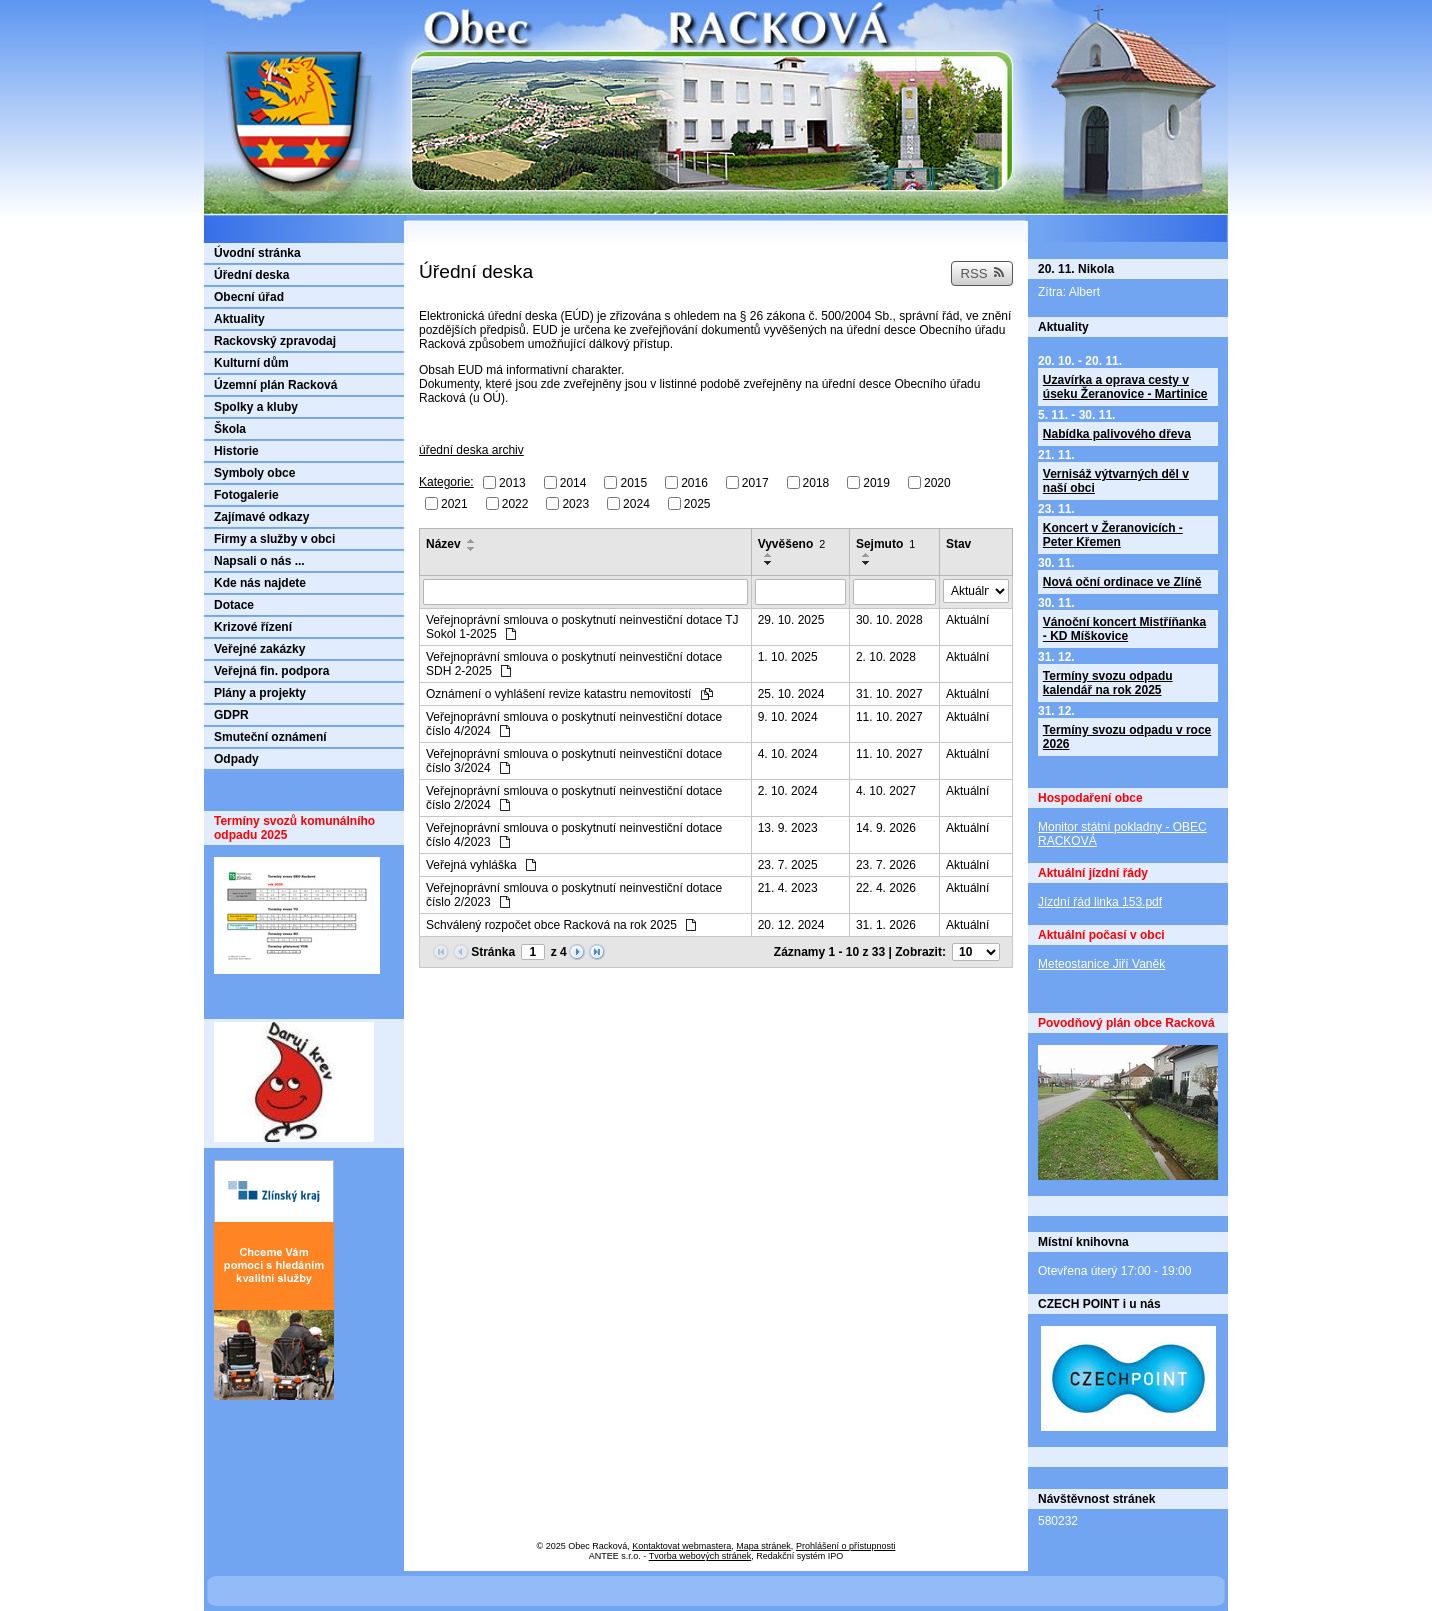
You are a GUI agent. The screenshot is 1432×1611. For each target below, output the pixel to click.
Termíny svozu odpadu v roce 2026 (1127, 737)
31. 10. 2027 (889, 694)
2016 (694, 483)
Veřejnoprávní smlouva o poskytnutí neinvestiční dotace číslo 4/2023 (574, 835)
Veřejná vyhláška (481, 865)
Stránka (493, 952)
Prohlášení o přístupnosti (846, 1546)
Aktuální (967, 620)
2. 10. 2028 (886, 657)
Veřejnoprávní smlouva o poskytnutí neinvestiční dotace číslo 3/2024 (574, 761)
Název (443, 544)
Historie (236, 451)
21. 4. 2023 (788, 888)
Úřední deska (251, 275)
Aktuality (239, 319)
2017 (755, 483)
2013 (512, 483)
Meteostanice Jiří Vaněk (1101, 964)
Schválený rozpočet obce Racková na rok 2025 (561, 925)
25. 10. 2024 (791, 694)
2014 (573, 483)
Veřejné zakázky (259, 649)
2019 (876, 483)
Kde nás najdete (260, 583)
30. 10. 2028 (889, 620)
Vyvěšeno (792, 544)
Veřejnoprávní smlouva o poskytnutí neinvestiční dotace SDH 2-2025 (574, 664)
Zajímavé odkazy (261, 517)
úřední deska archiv (471, 450)
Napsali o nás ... (259, 561)
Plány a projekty (260, 693)
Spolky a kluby (256, 407)
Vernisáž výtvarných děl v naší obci (1116, 481)
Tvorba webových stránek (700, 1556)
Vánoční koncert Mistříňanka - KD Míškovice (1124, 629)
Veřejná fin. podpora (271, 671)
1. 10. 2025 (788, 657)
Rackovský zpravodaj (275, 341)
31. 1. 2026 (886, 925)
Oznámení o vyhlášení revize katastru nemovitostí (569, 694)
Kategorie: (446, 482)
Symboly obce (254, 473)
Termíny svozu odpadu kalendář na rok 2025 (1108, 683)
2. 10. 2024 (788, 791)
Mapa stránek (763, 1546)
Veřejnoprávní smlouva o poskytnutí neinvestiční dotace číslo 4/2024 (574, 724)
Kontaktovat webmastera (681, 1546)
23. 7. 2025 (788, 865)
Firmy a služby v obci (274, 539)
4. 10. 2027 (886, 791)
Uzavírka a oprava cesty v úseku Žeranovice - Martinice (1125, 387)
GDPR (231, 715)
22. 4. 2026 (886, 888)
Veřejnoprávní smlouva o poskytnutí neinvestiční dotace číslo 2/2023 (574, 895)
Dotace (234, 605)
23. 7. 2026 (886, 865)
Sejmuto (885, 544)
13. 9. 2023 (788, 828)
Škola (230, 429)
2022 (515, 503)
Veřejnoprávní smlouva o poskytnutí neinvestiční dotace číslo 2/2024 (574, 798)
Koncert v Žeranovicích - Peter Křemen (1113, 535)
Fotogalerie (246, 495)
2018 (816, 483)
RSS (982, 273)
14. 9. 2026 (886, 828)
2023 (575, 503)
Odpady (236, 759)
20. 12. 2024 (791, 925)
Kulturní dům (251, 363)
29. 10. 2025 (791, 620)
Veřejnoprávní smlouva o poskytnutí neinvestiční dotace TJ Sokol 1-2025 (582, 627)
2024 (636, 503)
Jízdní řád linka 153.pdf (1100, 902)
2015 (633, 483)
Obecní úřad (249, 297)
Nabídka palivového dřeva (1117, 434)
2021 (454, 503)
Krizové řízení (253, 627)
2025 (697, 503)
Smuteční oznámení (270, 737)
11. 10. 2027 (889, 717)
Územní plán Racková (275, 385)
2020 (937, 483)
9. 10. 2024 (788, 717)
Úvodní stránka (257, 253)
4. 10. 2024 (788, 754)
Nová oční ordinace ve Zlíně (1122, 582)
